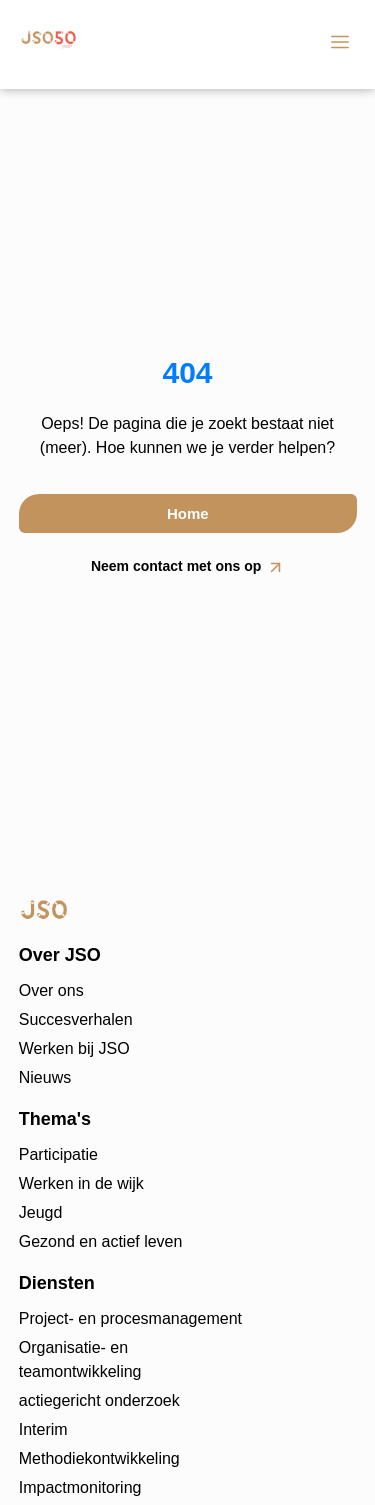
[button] (339, 44)
